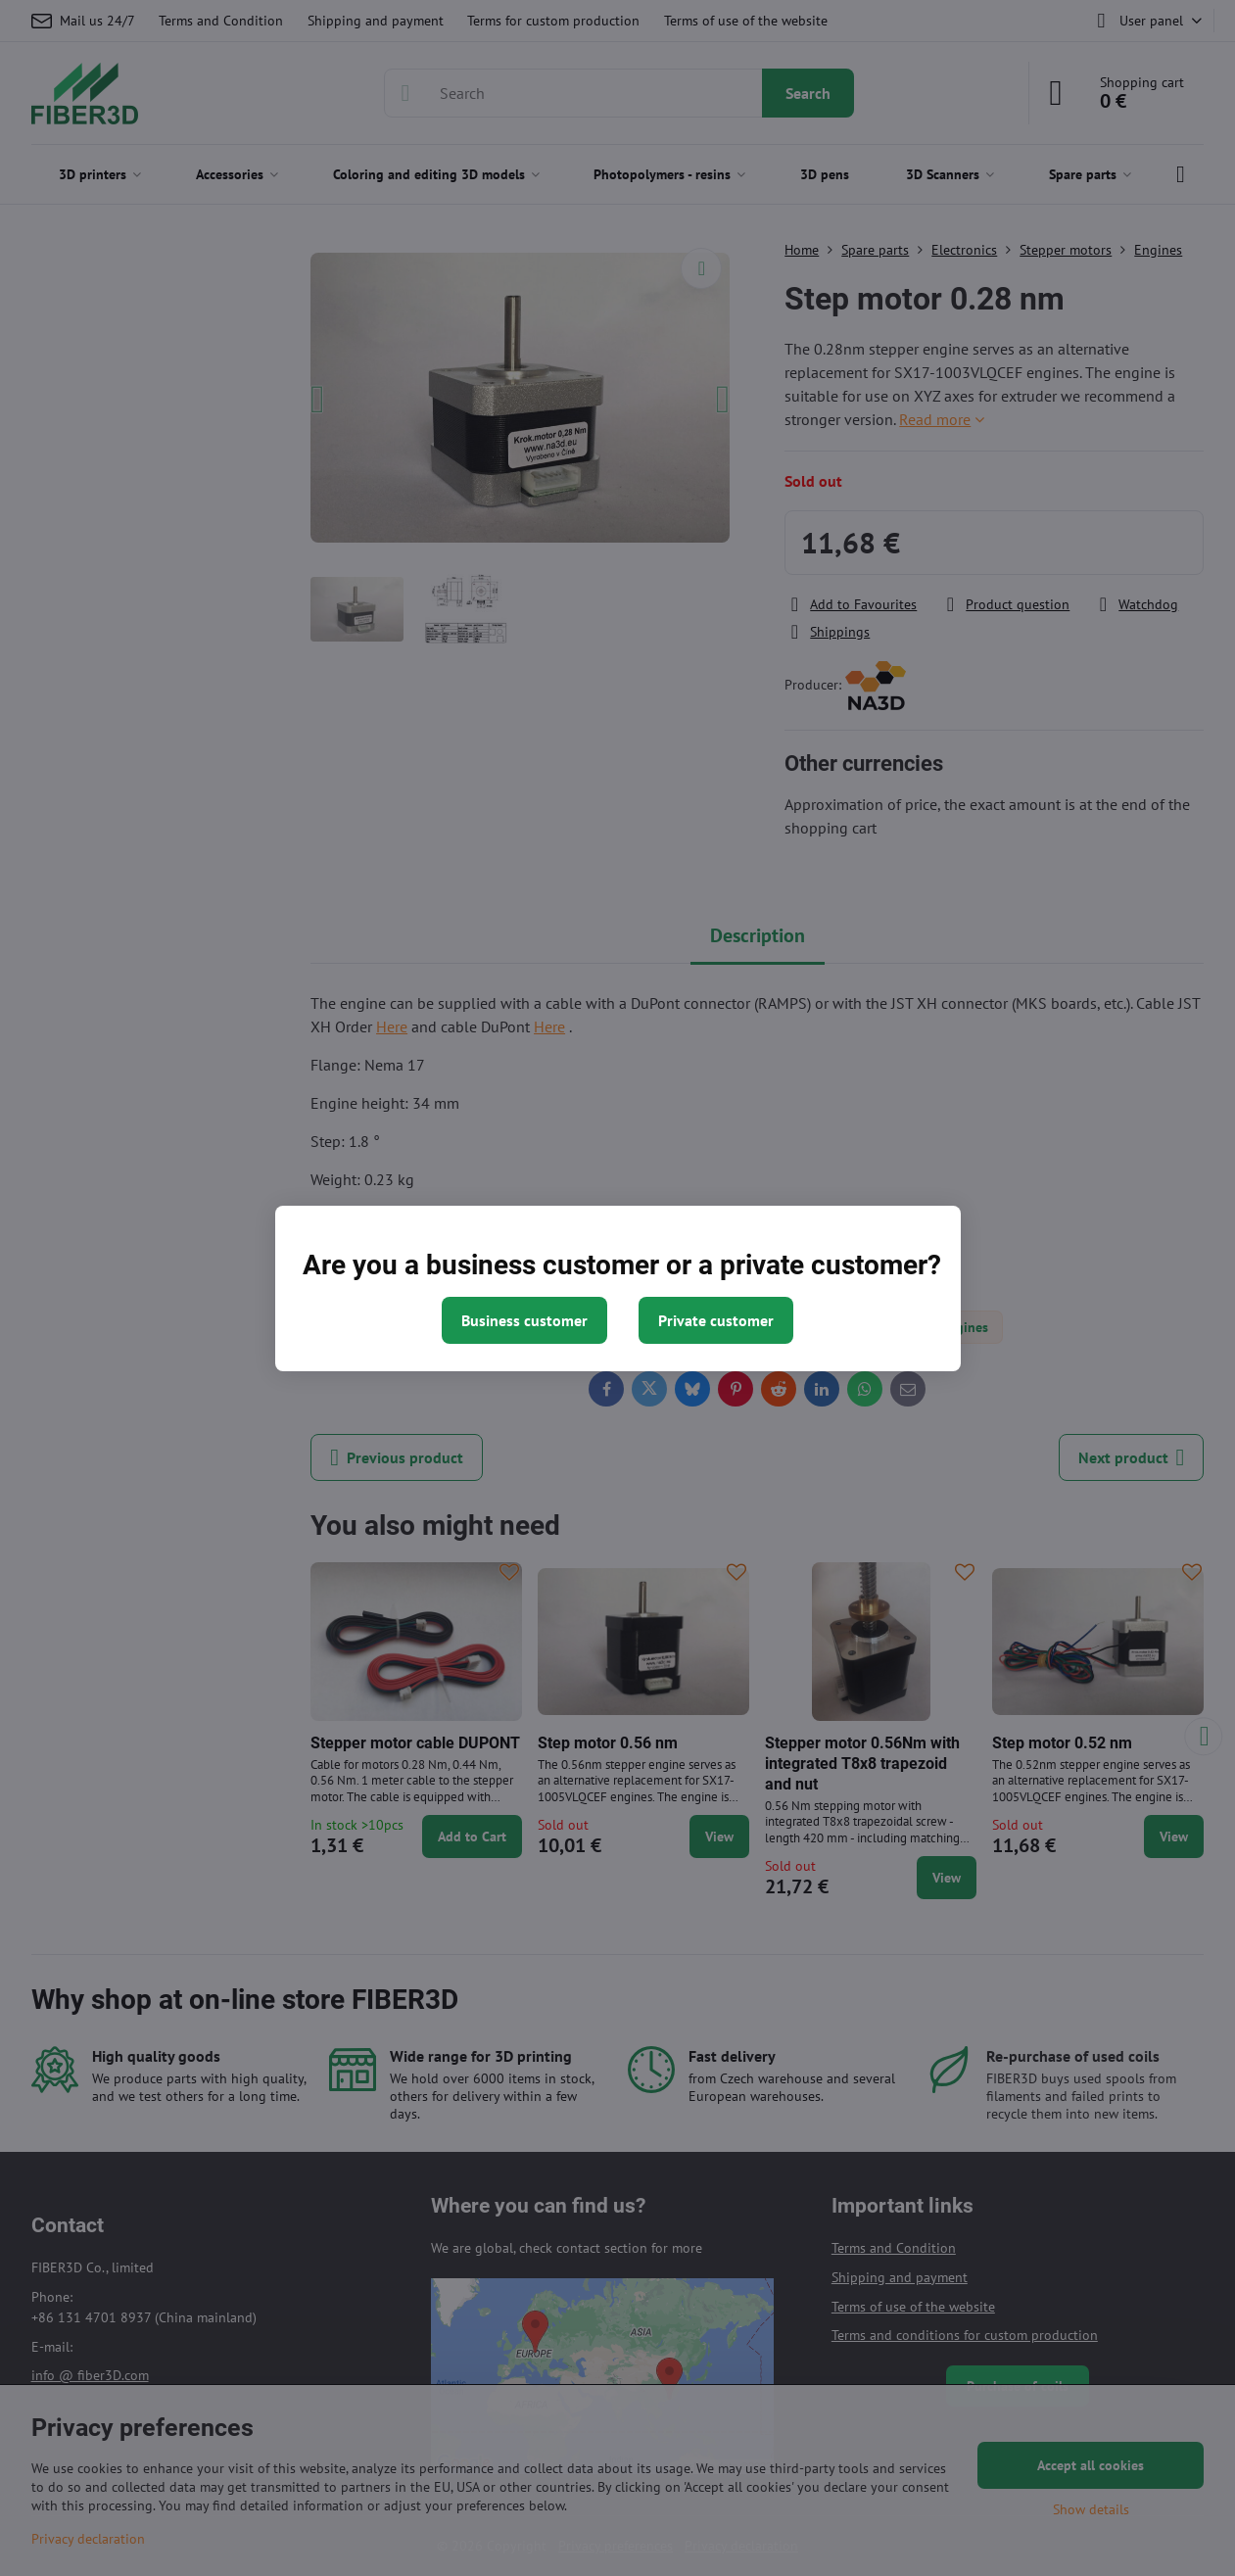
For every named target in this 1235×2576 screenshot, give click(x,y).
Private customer (716, 1320)
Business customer (524, 1320)
